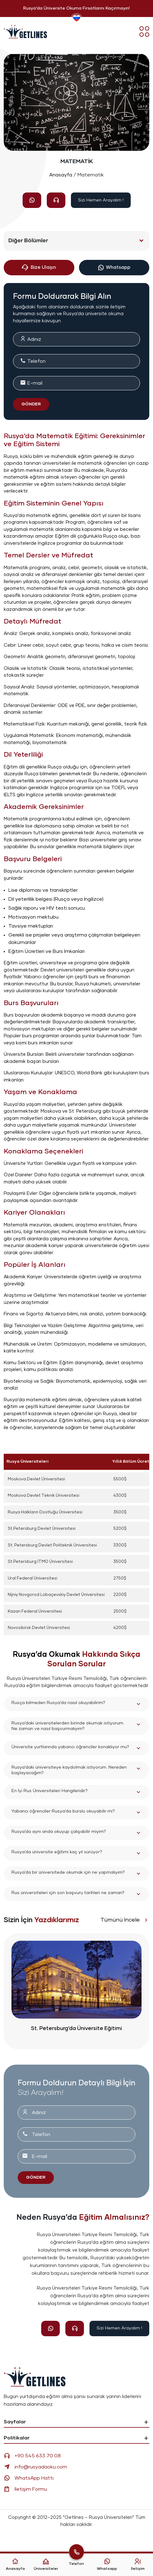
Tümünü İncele (124, 1920)
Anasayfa (60, 174)
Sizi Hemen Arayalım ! (101, 200)
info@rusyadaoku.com (35, 2467)
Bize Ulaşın (39, 268)
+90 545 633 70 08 (32, 2455)
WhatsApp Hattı (29, 2478)
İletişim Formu (25, 2489)
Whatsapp (114, 268)
